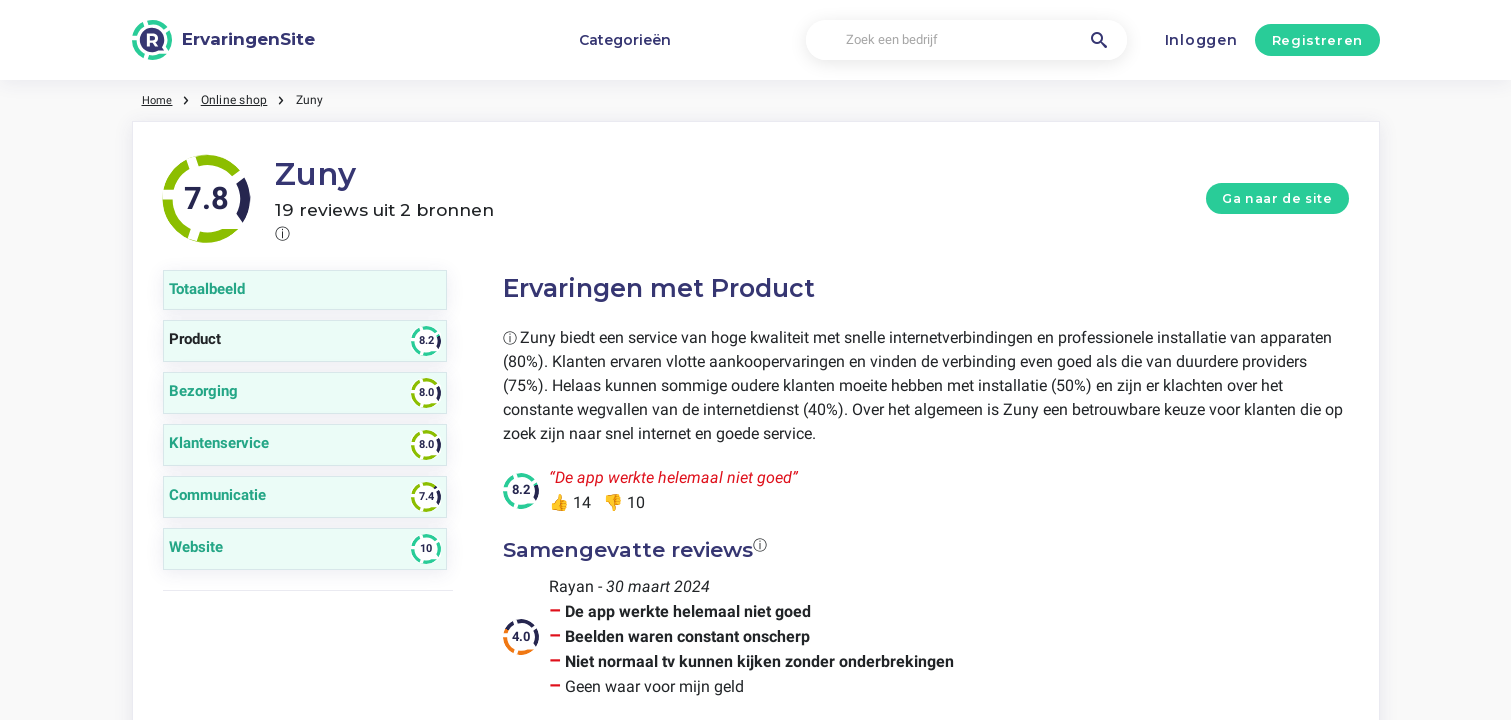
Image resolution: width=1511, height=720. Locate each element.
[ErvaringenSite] (224, 40)
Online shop (237, 100)
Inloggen (1201, 40)
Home (159, 100)
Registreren (1317, 40)
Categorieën (625, 40)
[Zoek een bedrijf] (966, 40)
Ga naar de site (1277, 198)
